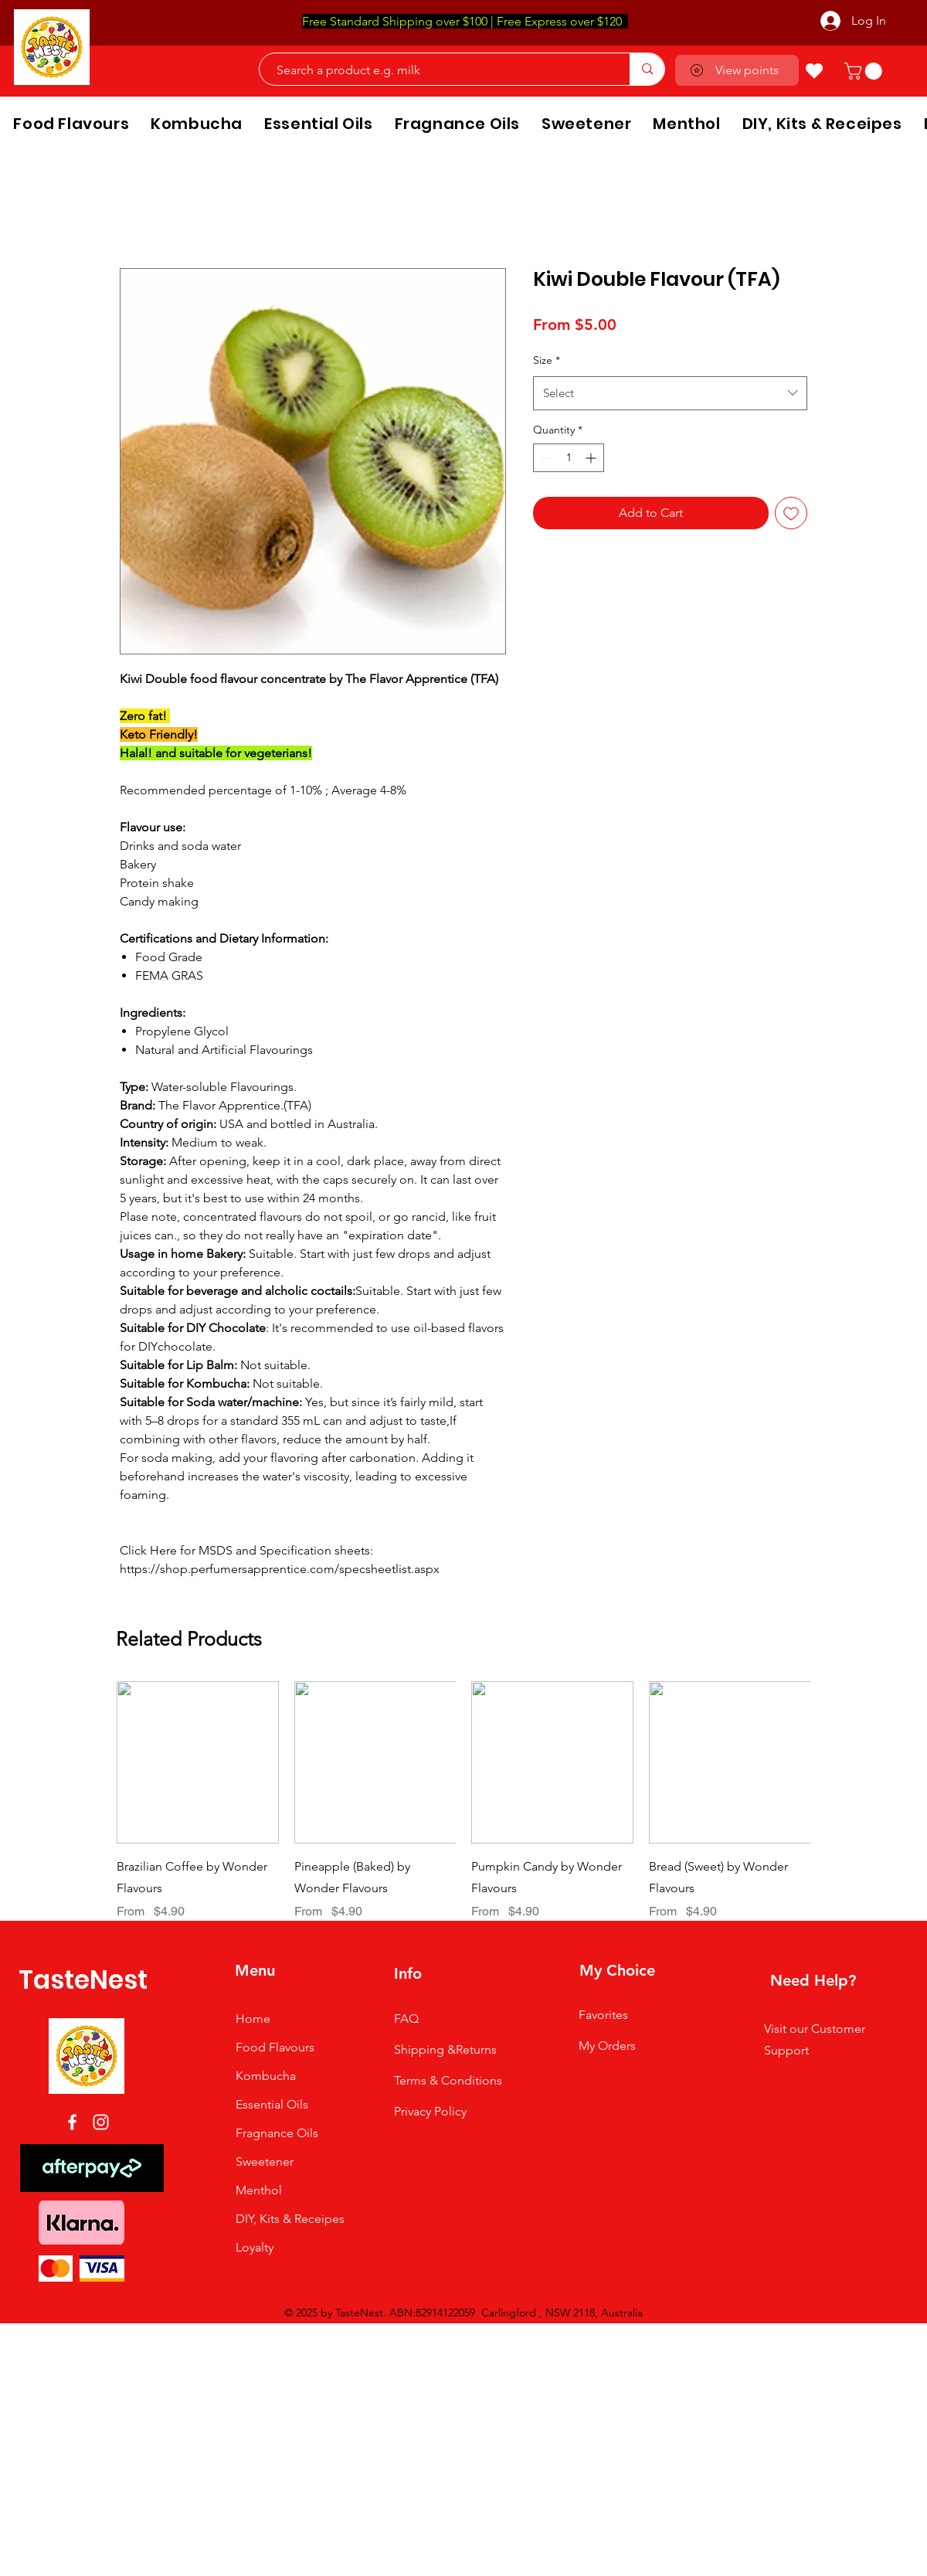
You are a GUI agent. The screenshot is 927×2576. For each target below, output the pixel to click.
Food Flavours (275, 2047)
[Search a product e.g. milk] (437, 70)
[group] (463, 1801)
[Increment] (592, 457)
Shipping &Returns (445, 2049)
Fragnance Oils (277, 2133)
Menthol (259, 2190)
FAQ (406, 2018)
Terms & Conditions (448, 2080)
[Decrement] (545, 457)
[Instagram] (100, 2122)
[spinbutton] (568, 457)
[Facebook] (72, 2122)
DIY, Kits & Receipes (290, 2218)
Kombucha (266, 2075)
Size (546, 360)
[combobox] (670, 393)
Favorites (603, 2014)
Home (253, 2018)
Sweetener (265, 2161)
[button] (865, 71)
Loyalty (254, 2247)
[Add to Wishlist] (791, 513)
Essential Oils (272, 2104)
